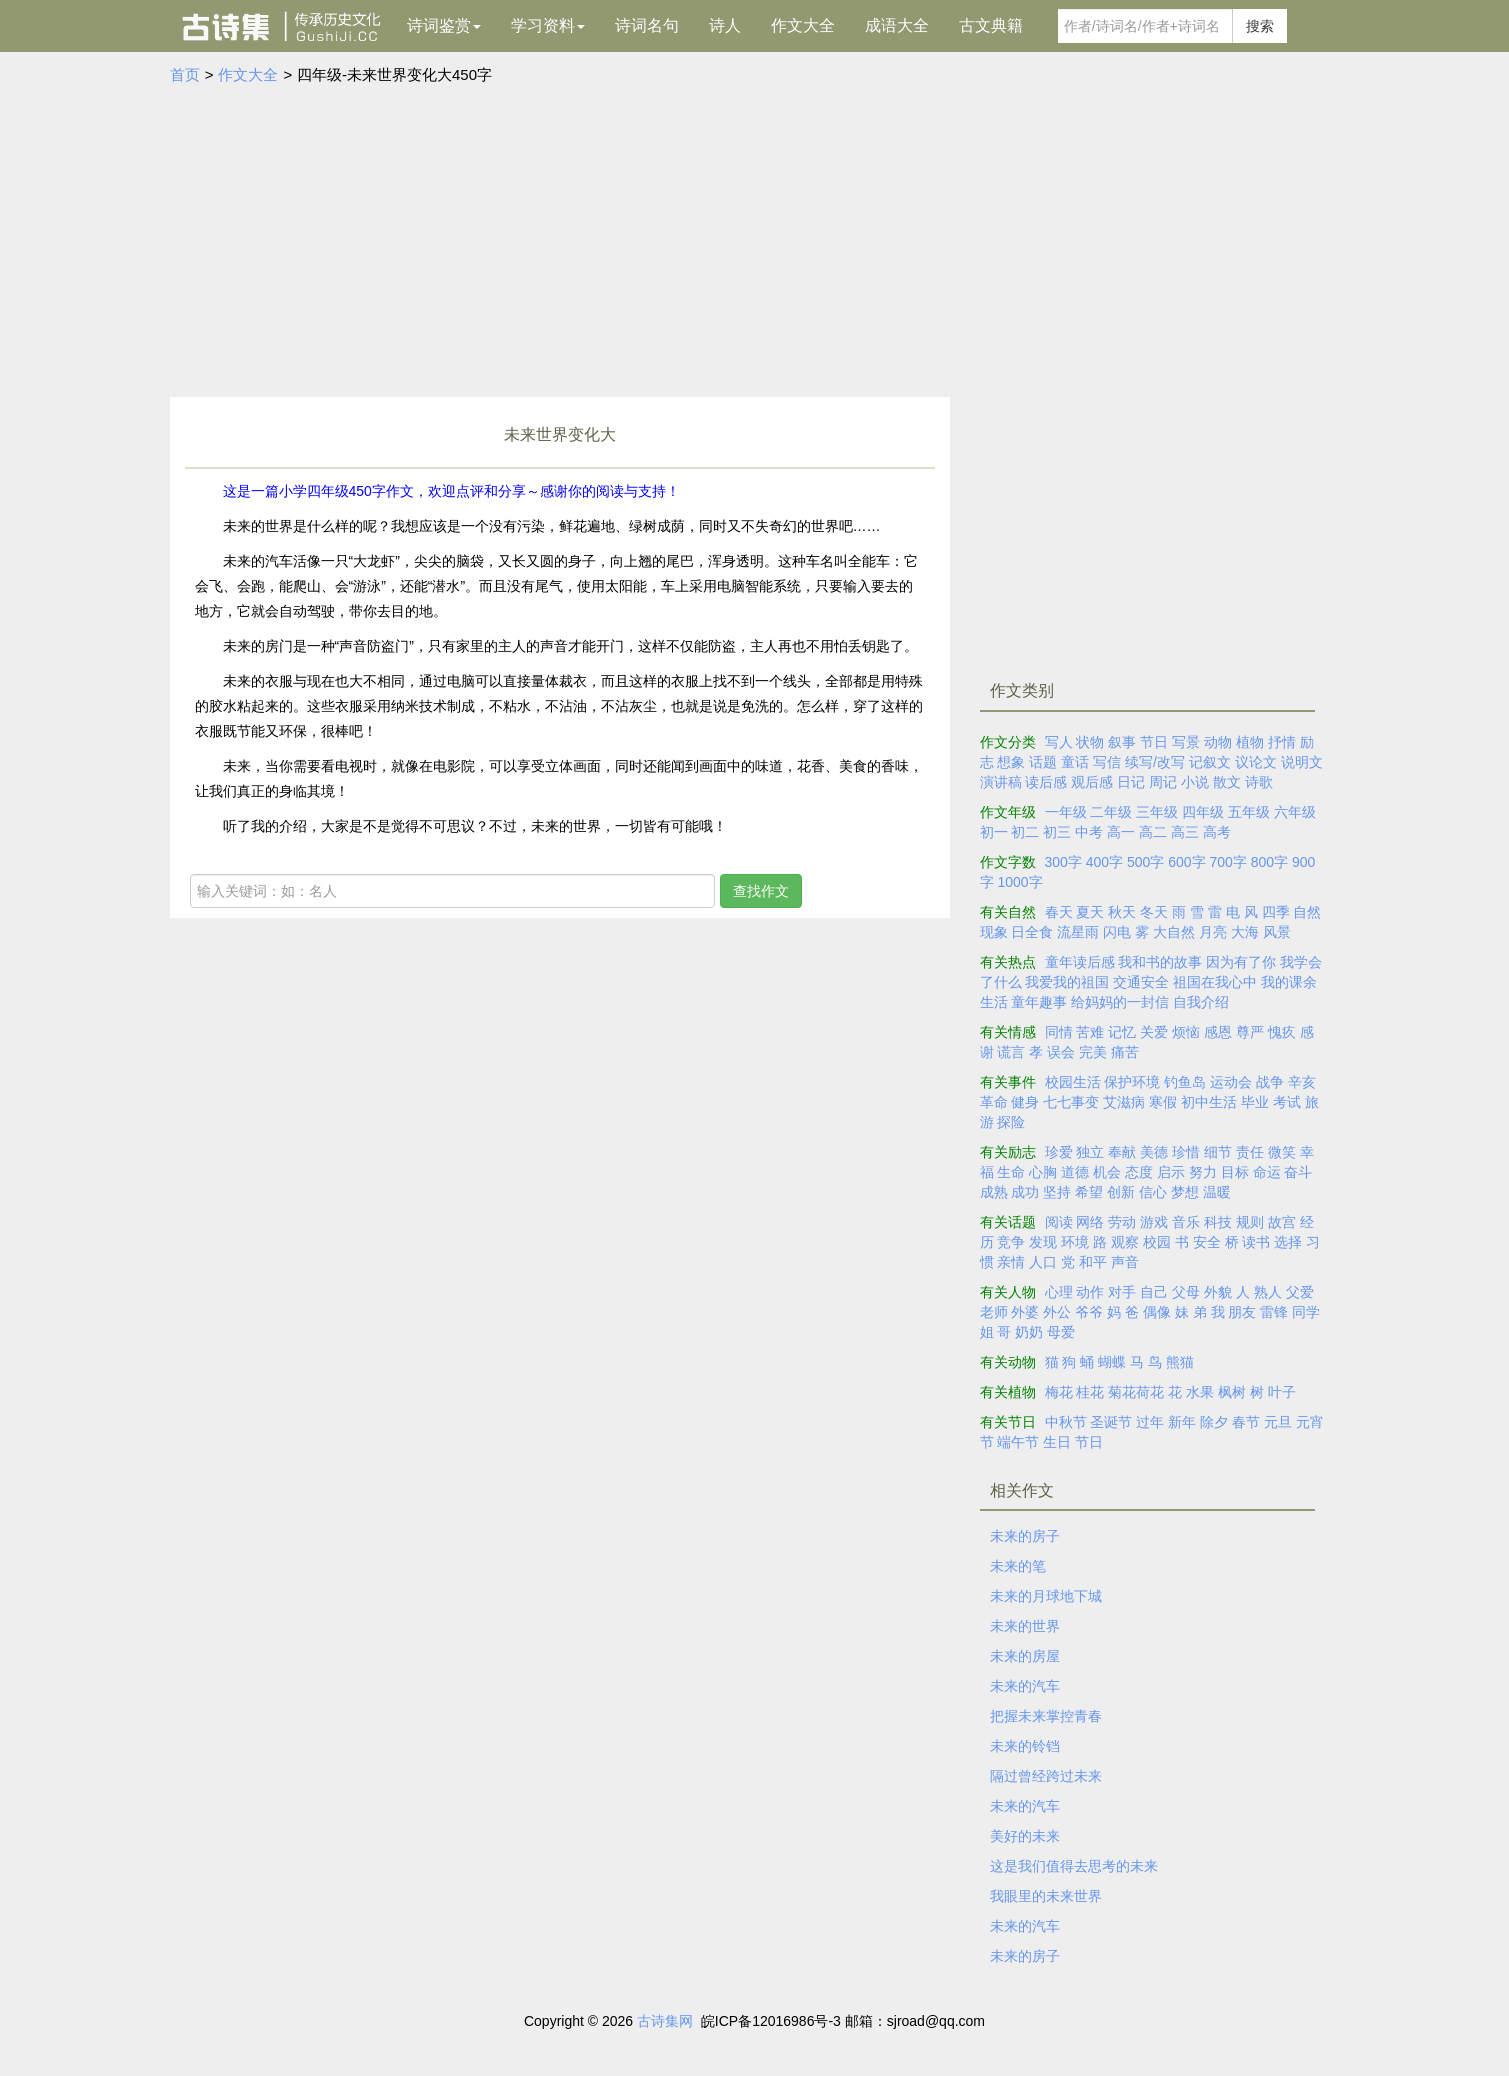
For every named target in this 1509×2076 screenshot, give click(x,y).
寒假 (1163, 1102)
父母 (1186, 1292)
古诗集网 (665, 2021)
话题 (1043, 762)
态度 (1139, 1172)
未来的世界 (1025, 1626)
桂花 (1090, 1392)
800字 (1269, 862)
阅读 (1059, 1222)
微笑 (1282, 1152)
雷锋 (1274, 1312)
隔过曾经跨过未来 (1046, 1776)
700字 (1228, 862)
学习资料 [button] (548, 25)
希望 (1089, 1192)
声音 (1125, 1262)
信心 (1153, 1192)
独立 (1090, 1152)
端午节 (1018, 1442)
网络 (1090, 1222)
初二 (1025, 832)
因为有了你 (1241, 962)
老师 (994, 1312)
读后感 (1046, 782)
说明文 (1302, 762)
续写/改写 (1155, 762)
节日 (1154, 742)
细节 (1218, 1152)
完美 (1093, 1052)
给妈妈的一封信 (1120, 1002)
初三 (1057, 832)
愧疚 (1282, 1032)
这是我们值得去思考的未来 (1074, 1866)
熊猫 (1180, 1362)
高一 (1121, 832)
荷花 (1150, 1392)
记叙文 (1210, 762)
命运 (1267, 1172)
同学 (1306, 1312)
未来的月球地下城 (1046, 1596)
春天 (1059, 912)
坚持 (1057, 1192)
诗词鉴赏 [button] (444, 25)
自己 (1154, 1292)
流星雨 (1078, 932)
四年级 (1203, 812)
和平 (1093, 1262)
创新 (1121, 1192)
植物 (1250, 742)
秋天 (1122, 912)
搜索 (1260, 26)
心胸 (1043, 1172)
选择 (1288, 1242)
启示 (1171, 1172)
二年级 (1111, 812)
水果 (1200, 1392)
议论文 (1256, 762)
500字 (1145, 862)
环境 (1075, 1242)
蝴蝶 (1112, 1362)
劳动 (1122, 1222)
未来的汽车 (1025, 1686)
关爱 (1154, 1032)
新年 (1182, 1422)
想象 (1011, 762)
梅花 (1059, 1392)
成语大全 (897, 25)
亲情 (1011, 1262)
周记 (1163, 782)
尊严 (1250, 1032)
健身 (1025, 1102)
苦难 (1090, 1032)
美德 (1154, 1152)
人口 (1043, 1262)
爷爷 (1089, 1312)
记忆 (1122, 1032)
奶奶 (1029, 1332)
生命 (1011, 1172)
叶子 (1282, 1392)
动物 (1218, 742)
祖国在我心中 (1215, 982)
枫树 (1232, 1392)
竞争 (1011, 1242)
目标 (1235, 1172)
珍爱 (1059, 1152)
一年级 (1066, 812)
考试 (1287, 1102)
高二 (1153, 832)
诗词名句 (647, 25)
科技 (1218, 1222)
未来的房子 (1025, 1536)
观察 (1125, 1242)
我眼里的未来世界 (1046, 1896)
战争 (1270, 1082)
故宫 (1282, 1222)
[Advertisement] (755, 237)
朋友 (1242, 1312)
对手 (1122, 1292)
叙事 (1122, 742)
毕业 (1255, 1102)
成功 (1025, 1192)
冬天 (1154, 912)
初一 (994, 832)
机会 (1107, 1172)
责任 (1250, 1152)
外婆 (1025, 1312)
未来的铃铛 (1025, 1746)
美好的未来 (1025, 1836)
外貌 (1218, 1292)
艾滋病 (1124, 1102)
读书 (1256, 1242)
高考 (1217, 832)
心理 (1059, 1292)
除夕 (1214, 1422)
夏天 (1090, 912)
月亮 (1213, 932)
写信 (1107, 762)
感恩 (1218, 1032)
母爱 (1061, 1332)
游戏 (1154, 1222)
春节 (1246, 1422)
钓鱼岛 (1185, 1082)
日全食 (1032, 932)
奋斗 (1298, 1172)
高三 (1185, 832)
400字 (1104, 862)
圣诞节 (1111, 1422)
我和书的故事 (1160, 962)
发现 (1043, 1242)
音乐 (1186, 1222)
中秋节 (1066, 1422)
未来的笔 (1018, 1566)
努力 (1203, 1172)
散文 (1227, 782)
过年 (1150, 1422)
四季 (1276, 912)
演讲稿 (1001, 782)
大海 (1245, 932)
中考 (1089, 832)
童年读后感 (1080, 962)
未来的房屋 (1025, 1656)
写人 (1059, 742)
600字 (1186, 862)
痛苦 (1125, 1052)
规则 (1250, 1222)
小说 (1195, 782)
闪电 (1117, 932)
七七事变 (1071, 1102)
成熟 (994, 1192)
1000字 (1019, 882)
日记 (1131, 782)
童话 (1075, 762)
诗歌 (1259, 782)
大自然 (1174, 932)
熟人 (1268, 1292)
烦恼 (1186, 1032)
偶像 (1157, 1312)
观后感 (1092, 782)
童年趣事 (1039, 1002)
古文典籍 (991, 25)
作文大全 (803, 25)
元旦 (1278, 1422)
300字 (1063, 862)
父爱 (1300, 1292)
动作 (1090, 1292)
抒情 (1282, 742)
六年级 (1295, 812)
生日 (1057, 1442)
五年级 (1249, 812)
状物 (1090, 742)
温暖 (1217, 1192)
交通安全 (1141, 982)
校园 (1157, 1242)
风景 (1277, 932)
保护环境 (1132, 1082)
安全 (1207, 1242)
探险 (1011, 1122)
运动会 (1231, 1082)
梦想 (1185, 1192)
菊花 (1122, 1392)
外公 (1057, 1312)
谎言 (1011, 1052)
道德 (1075, 1172)
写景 (1186, 742)
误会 (1061, 1052)
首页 (185, 74)
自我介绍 (1201, 1002)
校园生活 (1073, 1082)
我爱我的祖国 (1067, 982)
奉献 (1122, 1152)
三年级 (1157, 812)
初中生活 (1209, 1102)
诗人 (725, 25)
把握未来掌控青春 (1046, 1716)
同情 (1059, 1032)
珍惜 (1186, 1152)
